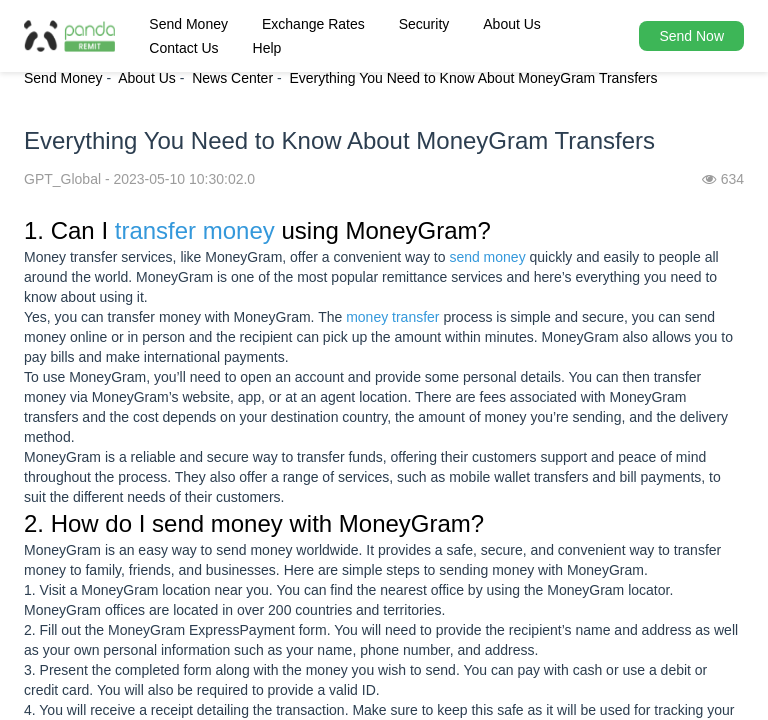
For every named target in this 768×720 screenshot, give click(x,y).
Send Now (691, 36)
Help (267, 48)
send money (487, 257)
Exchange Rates (313, 24)
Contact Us (183, 48)
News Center (232, 78)
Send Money (188, 24)
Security (424, 24)
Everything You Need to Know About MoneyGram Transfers (473, 78)
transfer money (195, 230)
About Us (512, 24)
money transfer (392, 317)
